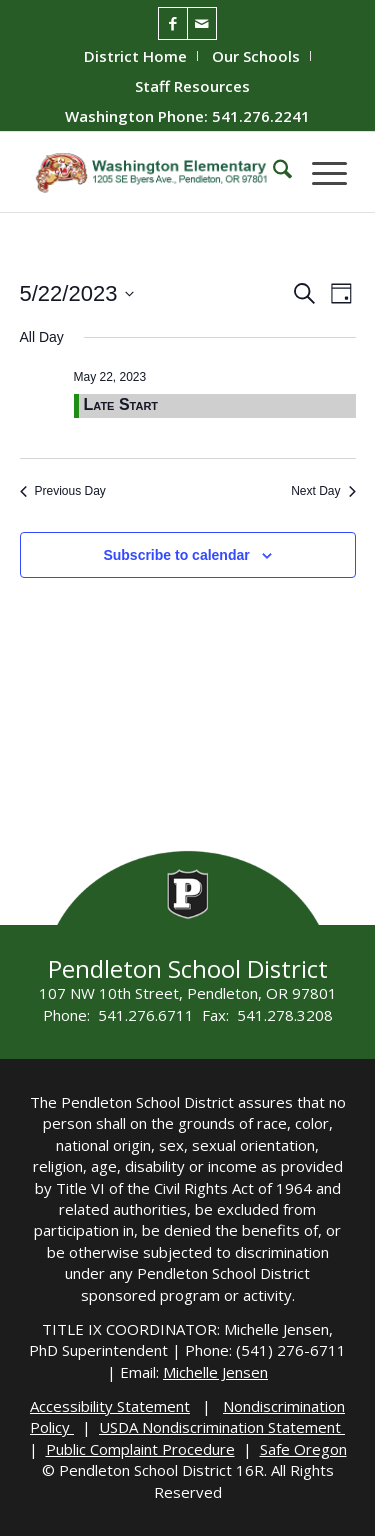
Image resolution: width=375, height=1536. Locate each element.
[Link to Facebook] (173, 23)
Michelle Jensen (215, 1372)
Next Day (323, 491)
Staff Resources (192, 86)
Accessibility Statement (110, 1406)
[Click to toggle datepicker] (77, 293)
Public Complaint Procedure (140, 1449)
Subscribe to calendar (176, 555)
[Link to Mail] (202, 23)
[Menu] (319, 172)
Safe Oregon (303, 1449)
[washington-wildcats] (155, 172)
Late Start (121, 404)
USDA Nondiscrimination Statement (222, 1427)
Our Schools (256, 56)
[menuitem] (136, 56)
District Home (135, 56)
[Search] (272, 172)
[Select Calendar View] (341, 293)
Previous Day (63, 491)
